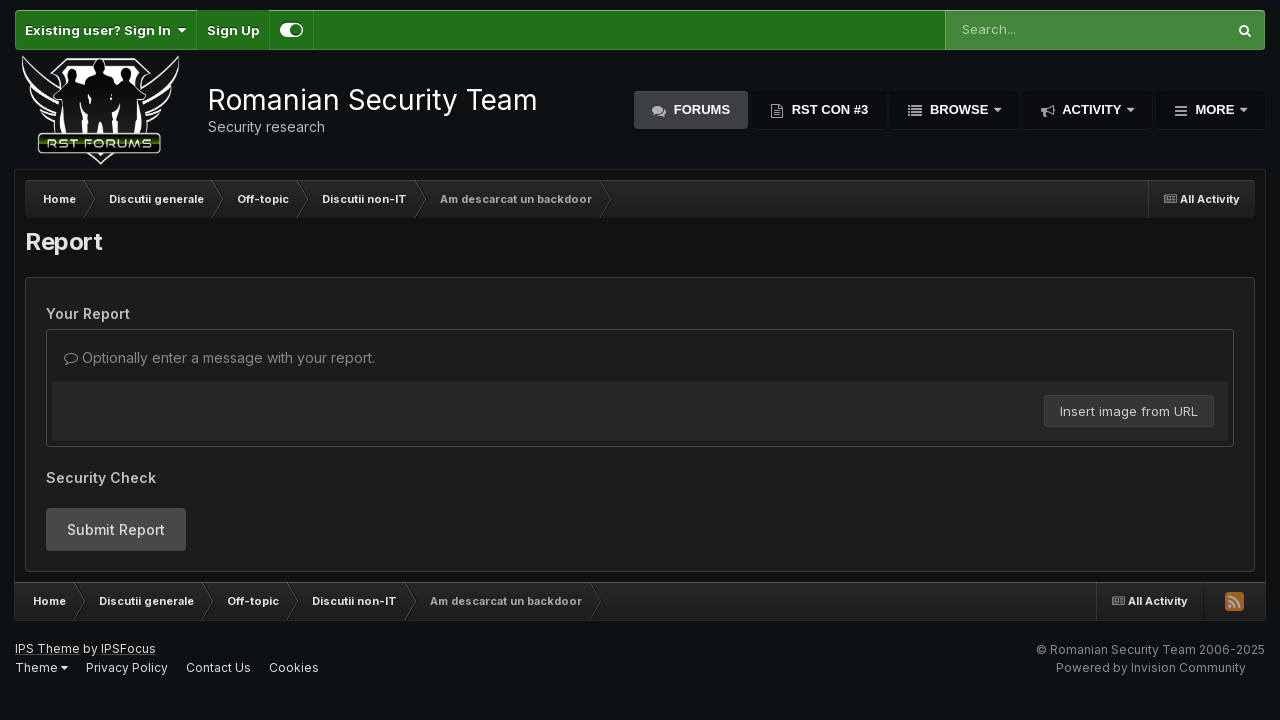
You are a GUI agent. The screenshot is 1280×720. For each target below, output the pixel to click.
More (1215, 109)
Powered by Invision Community (1151, 667)
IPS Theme (47, 648)
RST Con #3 (828, 109)
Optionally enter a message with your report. (219, 357)
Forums (700, 109)
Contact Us (218, 667)
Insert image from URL (1129, 411)
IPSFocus (128, 648)
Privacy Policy (127, 667)
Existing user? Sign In (105, 30)
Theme (41, 667)
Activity (1092, 109)
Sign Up (233, 30)
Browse (959, 109)
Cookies (294, 667)
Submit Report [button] (116, 529)
